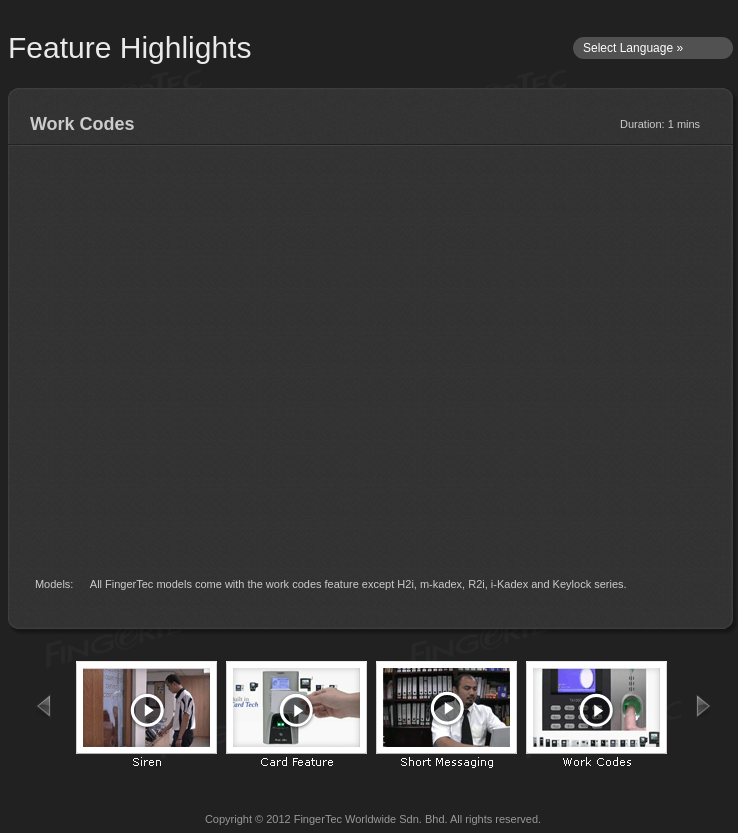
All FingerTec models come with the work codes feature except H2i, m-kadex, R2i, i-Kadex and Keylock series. (358, 584)
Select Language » (633, 48)
